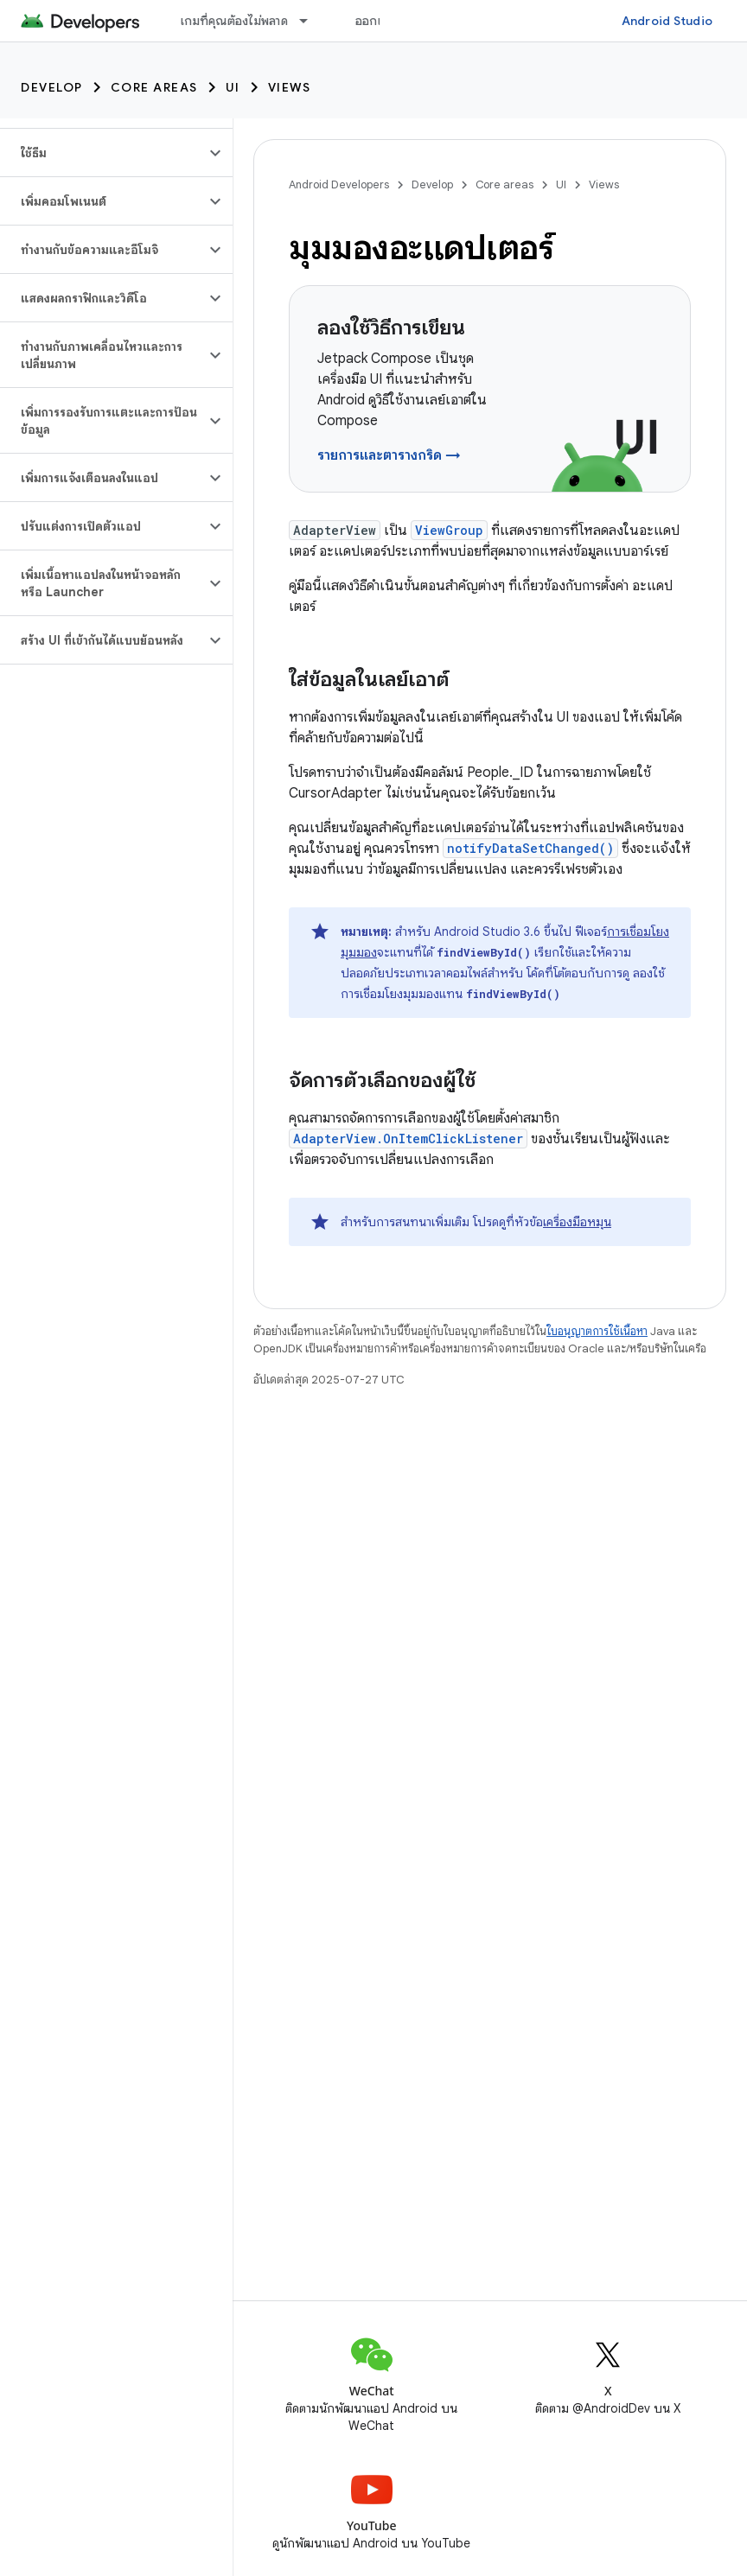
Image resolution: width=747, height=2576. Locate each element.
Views (289, 87)
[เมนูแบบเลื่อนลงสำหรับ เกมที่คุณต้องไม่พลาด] (311, 20)
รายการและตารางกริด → (389, 455)
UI (233, 87)
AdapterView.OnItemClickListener (408, 1138)
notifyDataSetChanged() (530, 848)
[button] (102, 153)
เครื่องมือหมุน (577, 1222)
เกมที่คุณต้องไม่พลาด (234, 21)
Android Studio (667, 21)
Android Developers (339, 184)
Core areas (154, 87)
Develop (52, 87)
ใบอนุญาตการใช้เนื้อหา (597, 1331)
